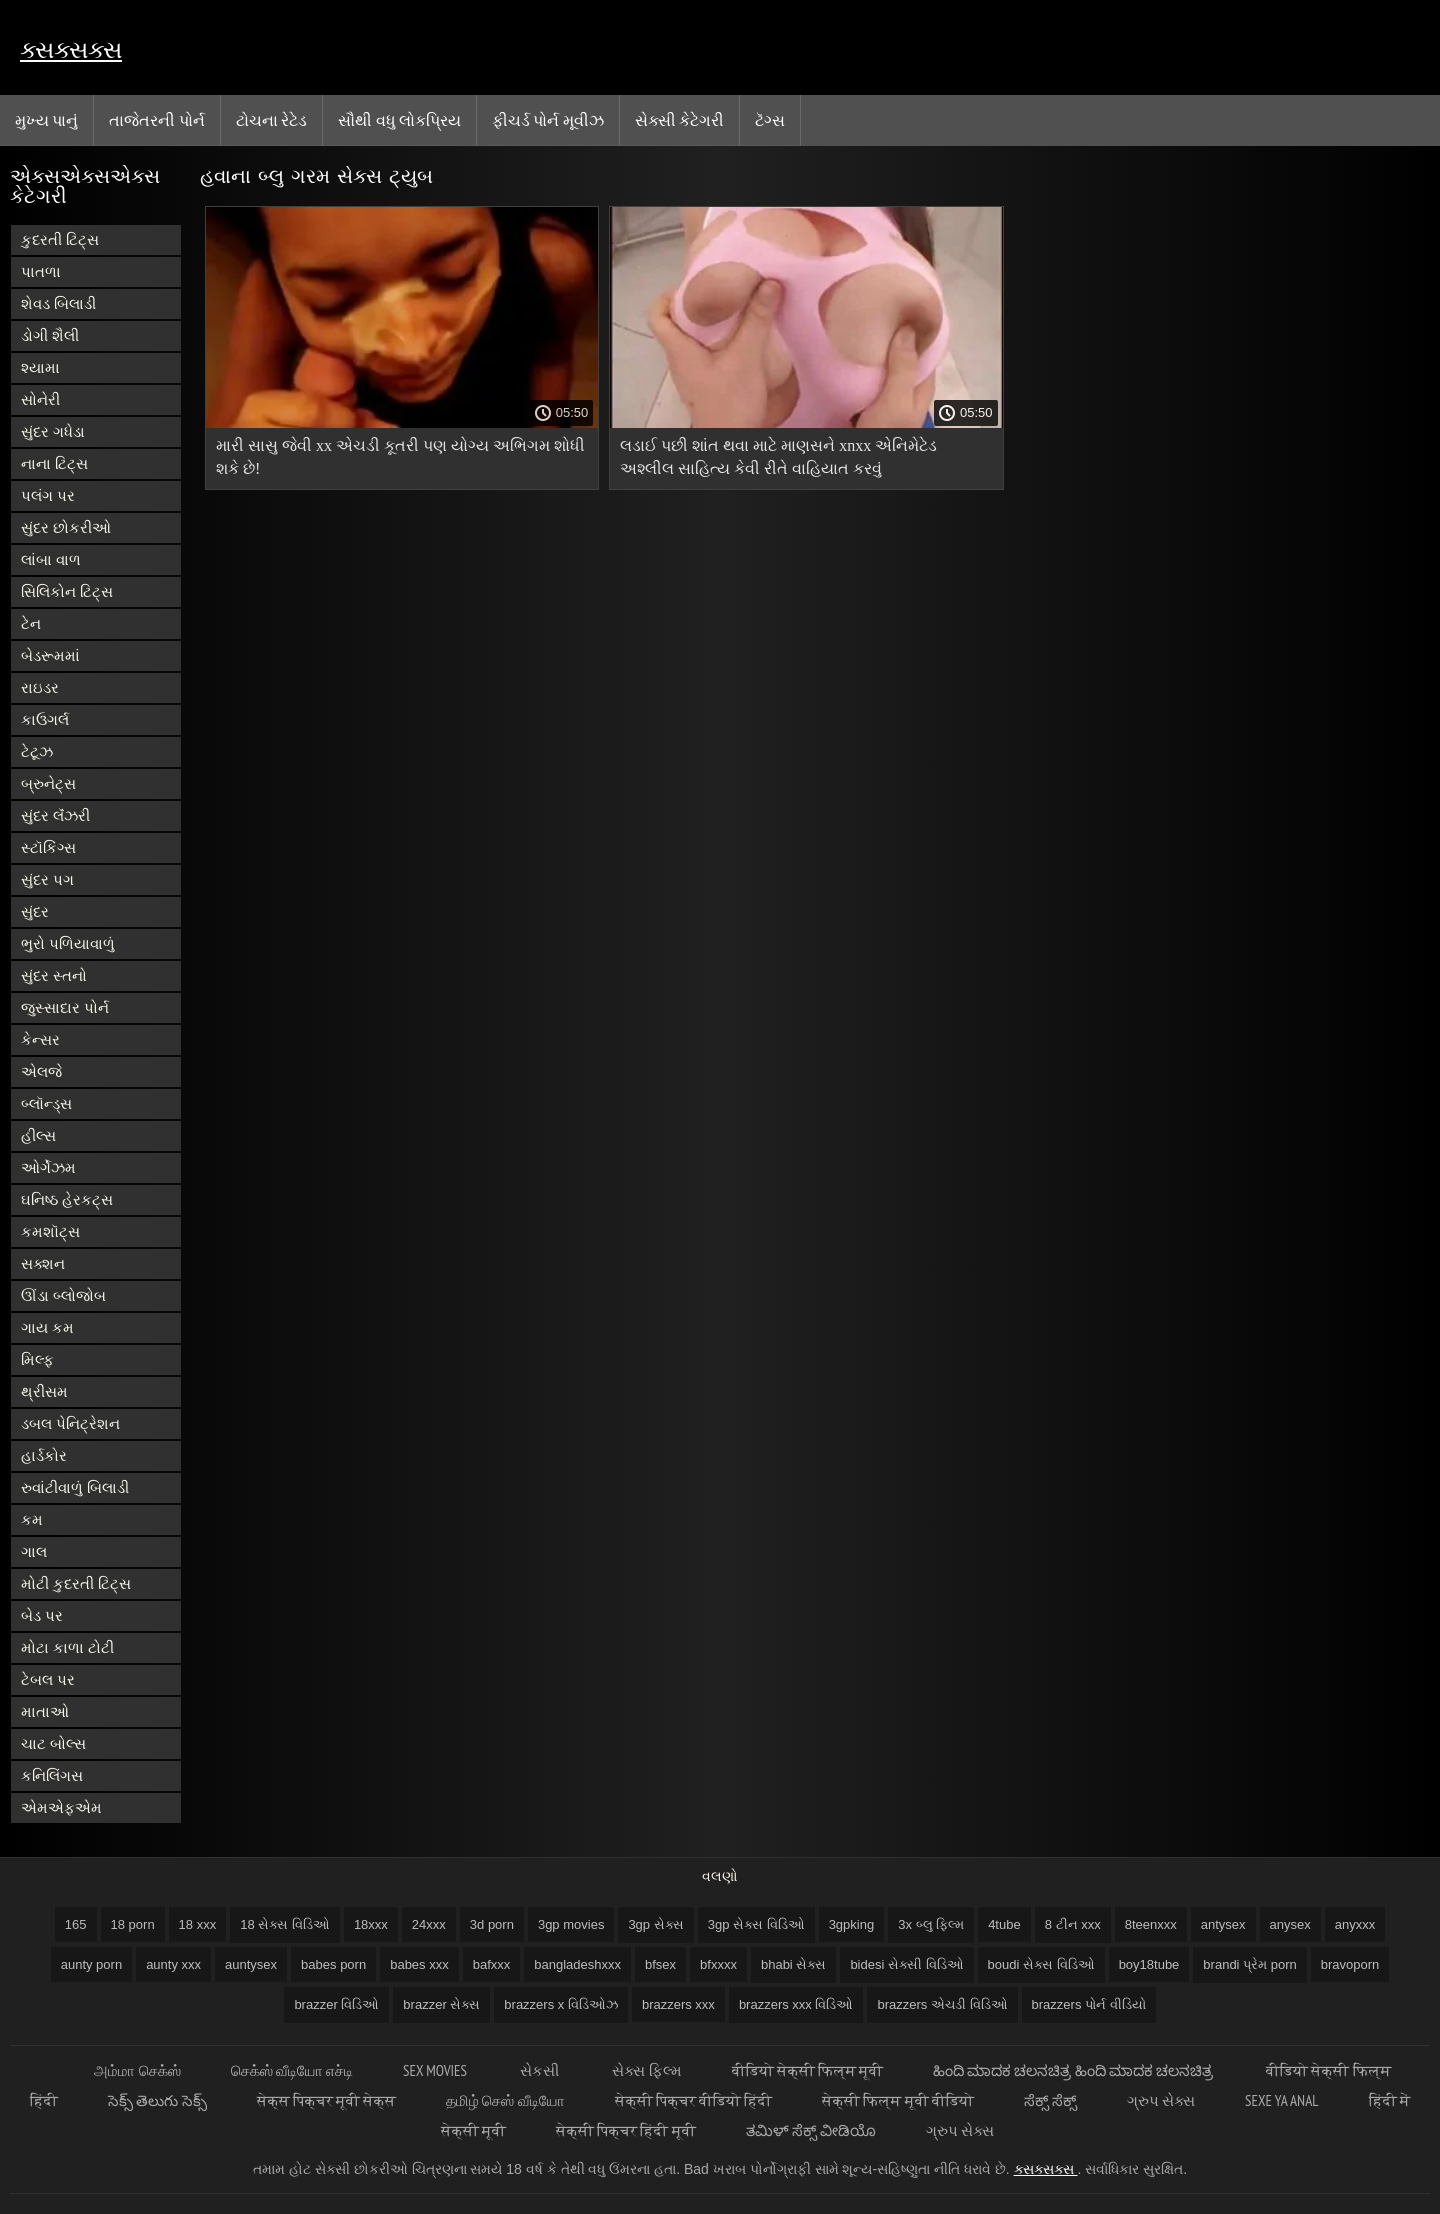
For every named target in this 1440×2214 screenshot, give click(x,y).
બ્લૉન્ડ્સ (46, 1103)
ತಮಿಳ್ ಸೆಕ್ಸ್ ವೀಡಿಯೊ (811, 2130)
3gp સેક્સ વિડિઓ (756, 1924)
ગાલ (34, 1551)
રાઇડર (40, 687)
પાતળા (41, 271)
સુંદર (35, 911)
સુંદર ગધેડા (53, 431)
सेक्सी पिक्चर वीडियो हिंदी (694, 2100)
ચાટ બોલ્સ (53, 1743)
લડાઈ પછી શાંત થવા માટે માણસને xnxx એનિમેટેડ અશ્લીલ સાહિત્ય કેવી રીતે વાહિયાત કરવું (778, 457)
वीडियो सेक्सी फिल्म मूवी (808, 2070)
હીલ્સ (38, 1135)
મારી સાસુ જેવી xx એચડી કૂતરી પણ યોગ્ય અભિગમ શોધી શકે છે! (400, 457)
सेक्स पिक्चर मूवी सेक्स (327, 2100)
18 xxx (198, 1924)
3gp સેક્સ (655, 1924)
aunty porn (91, 1964)
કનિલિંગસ (52, 1775)
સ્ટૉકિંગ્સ (48, 847)
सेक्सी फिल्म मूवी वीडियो (898, 2100)
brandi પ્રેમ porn (1249, 1964)
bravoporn (1350, 1964)
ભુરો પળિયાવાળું (68, 943)
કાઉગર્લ (45, 719)
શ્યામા (40, 367)
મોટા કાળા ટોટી (67, 1647)
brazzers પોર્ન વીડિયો (1089, 2004)
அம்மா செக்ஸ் (137, 2070)
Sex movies (436, 2070)
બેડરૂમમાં (50, 655)
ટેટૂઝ (37, 751)
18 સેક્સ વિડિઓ (285, 1924)
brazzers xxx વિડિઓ (796, 2004)
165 (76, 1924)
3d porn (492, 1924)
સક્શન (43, 1263)
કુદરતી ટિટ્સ (60, 239)
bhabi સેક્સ (793, 1964)
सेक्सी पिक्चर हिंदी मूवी (626, 2130)
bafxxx (492, 1964)
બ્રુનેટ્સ (48, 783)
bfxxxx (718, 1964)
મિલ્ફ (37, 1359)
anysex (1290, 1924)
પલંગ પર (48, 495)
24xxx (429, 1924)
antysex (1223, 1924)
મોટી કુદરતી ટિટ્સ (76, 1583)
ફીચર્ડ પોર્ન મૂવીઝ (548, 120)
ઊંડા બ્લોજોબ (63, 1295)
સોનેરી (40, 399)
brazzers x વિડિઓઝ (561, 2004)
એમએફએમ (61, 1807)
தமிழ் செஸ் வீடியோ (505, 2100)
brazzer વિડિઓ (336, 2004)
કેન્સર (40, 1039)
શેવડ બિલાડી (58, 303)
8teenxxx (1151, 1924)
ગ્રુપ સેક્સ (1161, 2100)
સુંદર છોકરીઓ (66, 527)
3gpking (852, 1924)
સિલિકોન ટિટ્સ (67, 591)
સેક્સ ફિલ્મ (646, 2070)
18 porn (133, 1924)
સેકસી (541, 2070)
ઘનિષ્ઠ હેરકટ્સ (67, 1199)
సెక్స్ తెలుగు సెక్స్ (157, 2100)
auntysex (251, 1964)
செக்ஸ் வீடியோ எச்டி (292, 2070)
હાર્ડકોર (44, 1455)
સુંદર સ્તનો (54, 975)
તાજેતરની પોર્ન (156, 120)
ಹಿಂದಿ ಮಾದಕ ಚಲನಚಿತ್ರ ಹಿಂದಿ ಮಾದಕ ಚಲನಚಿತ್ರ (1074, 2070)
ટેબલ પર (48, 1679)
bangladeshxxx (577, 1964)
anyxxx (1355, 1924)
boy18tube (1149, 1964)
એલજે (41, 1071)
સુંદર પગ (47, 879)
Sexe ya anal (1281, 2100)
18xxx (371, 1924)
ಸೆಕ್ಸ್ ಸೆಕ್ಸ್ (1050, 2100)
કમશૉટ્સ (50, 1231)
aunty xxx (173, 1964)
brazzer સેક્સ (441, 2004)
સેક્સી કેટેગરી (679, 120)
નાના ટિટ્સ (54, 463)
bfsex (660, 1964)
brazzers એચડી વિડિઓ (942, 2004)
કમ (32, 1519)
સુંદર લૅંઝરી (55, 815)
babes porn (333, 1964)
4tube (1004, 1924)
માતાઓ (45, 1711)
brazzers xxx (678, 2004)
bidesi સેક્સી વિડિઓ (906, 1964)
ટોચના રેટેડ (271, 120)
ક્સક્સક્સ (71, 49)
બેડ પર (42, 1615)
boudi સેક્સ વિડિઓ (1041, 1964)
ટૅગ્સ (770, 120)
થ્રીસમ (44, 1391)
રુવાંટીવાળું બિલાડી (75, 1487)
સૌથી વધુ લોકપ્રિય (399, 120)
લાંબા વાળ (51, 559)
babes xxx (419, 1964)
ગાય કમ (47, 1327)
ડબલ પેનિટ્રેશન (70, 1423)
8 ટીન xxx (1073, 1924)
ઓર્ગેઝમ (48, 1167)
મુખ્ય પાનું (46, 120)
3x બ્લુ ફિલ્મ (931, 1924)
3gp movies (571, 1924)
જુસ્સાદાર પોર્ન (65, 1007)
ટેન (31, 623)
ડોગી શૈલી (50, 335)
